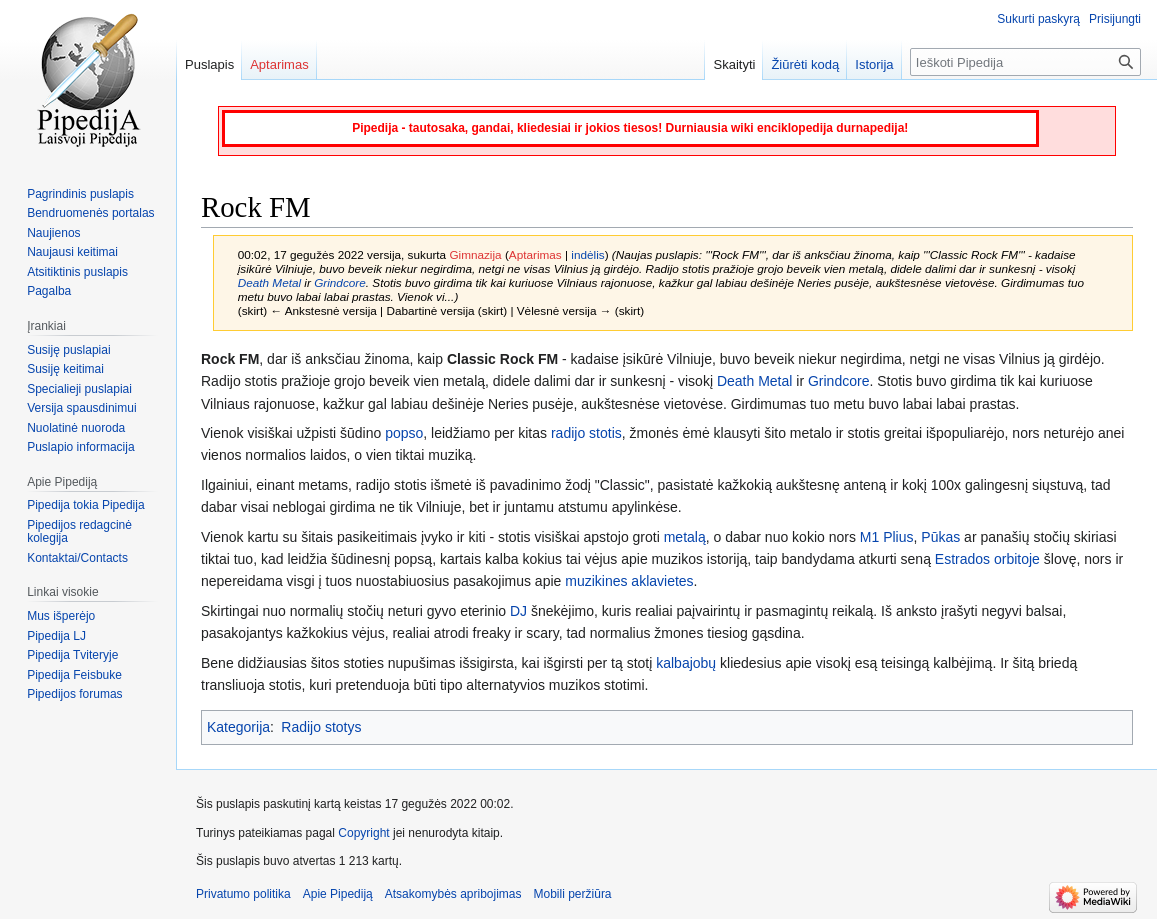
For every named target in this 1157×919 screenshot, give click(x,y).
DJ (518, 611)
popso (404, 433)
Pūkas (940, 537)
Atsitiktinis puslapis (77, 272)
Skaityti (734, 64)
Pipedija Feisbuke (74, 675)
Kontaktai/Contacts (77, 558)
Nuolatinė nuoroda (76, 428)
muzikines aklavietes (629, 581)
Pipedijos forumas (74, 694)
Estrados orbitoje (987, 559)
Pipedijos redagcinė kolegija (79, 532)
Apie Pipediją (338, 894)
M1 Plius (887, 537)
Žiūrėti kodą (805, 64)
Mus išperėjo (61, 616)
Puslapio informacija (80, 447)
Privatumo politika (243, 894)
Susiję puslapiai (68, 350)
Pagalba (49, 291)
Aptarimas (535, 254)
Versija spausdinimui (81, 408)
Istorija (874, 64)
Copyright (363, 833)
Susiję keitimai (65, 369)
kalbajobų (686, 663)
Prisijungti (1115, 19)
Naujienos (53, 233)
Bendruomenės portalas (90, 213)
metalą (685, 537)
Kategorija (238, 727)
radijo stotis (586, 433)
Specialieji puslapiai (79, 389)
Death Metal (269, 282)
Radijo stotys (321, 727)
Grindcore (340, 282)
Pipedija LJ (56, 636)
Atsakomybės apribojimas (453, 894)
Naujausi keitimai (72, 252)
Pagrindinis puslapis (80, 194)
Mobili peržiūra (573, 894)
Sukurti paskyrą (1038, 19)
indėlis (587, 254)
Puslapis (209, 64)
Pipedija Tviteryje (72, 655)
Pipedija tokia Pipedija (85, 505)
